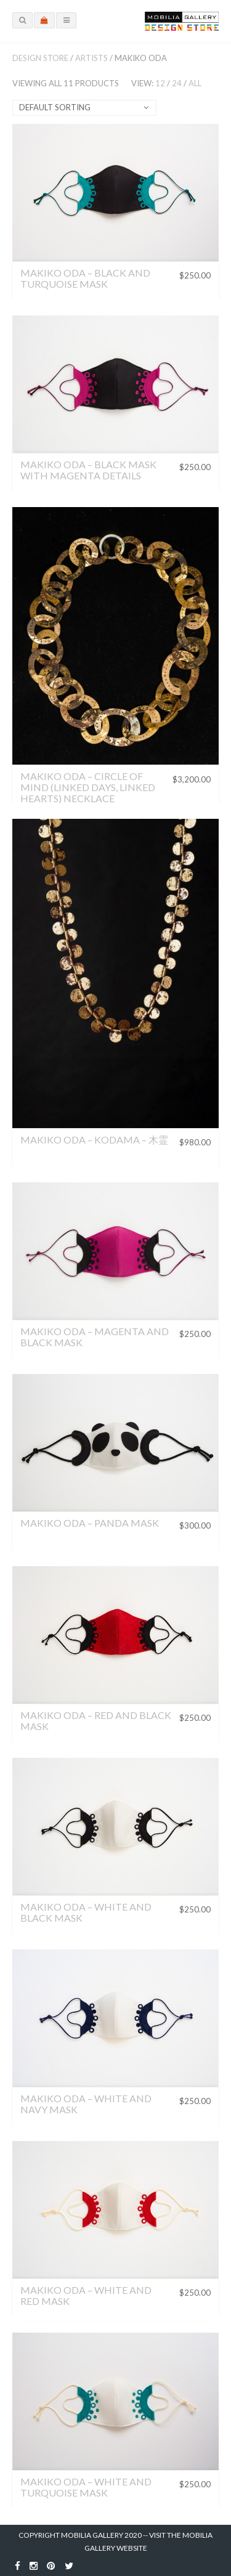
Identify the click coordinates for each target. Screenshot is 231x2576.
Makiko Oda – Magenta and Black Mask (94, 1336)
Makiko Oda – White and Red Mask (86, 2295)
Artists (91, 58)
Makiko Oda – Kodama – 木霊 (94, 1139)
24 (177, 83)
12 (160, 83)
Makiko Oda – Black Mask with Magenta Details (88, 469)
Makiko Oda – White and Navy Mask (86, 2103)
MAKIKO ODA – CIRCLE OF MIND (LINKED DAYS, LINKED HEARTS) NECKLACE (87, 786)
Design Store (40, 58)
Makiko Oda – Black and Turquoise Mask (85, 278)
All (194, 83)
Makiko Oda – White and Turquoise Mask (86, 2487)
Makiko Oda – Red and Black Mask (95, 1720)
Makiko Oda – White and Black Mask (86, 1912)
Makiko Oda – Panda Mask (89, 1523)
